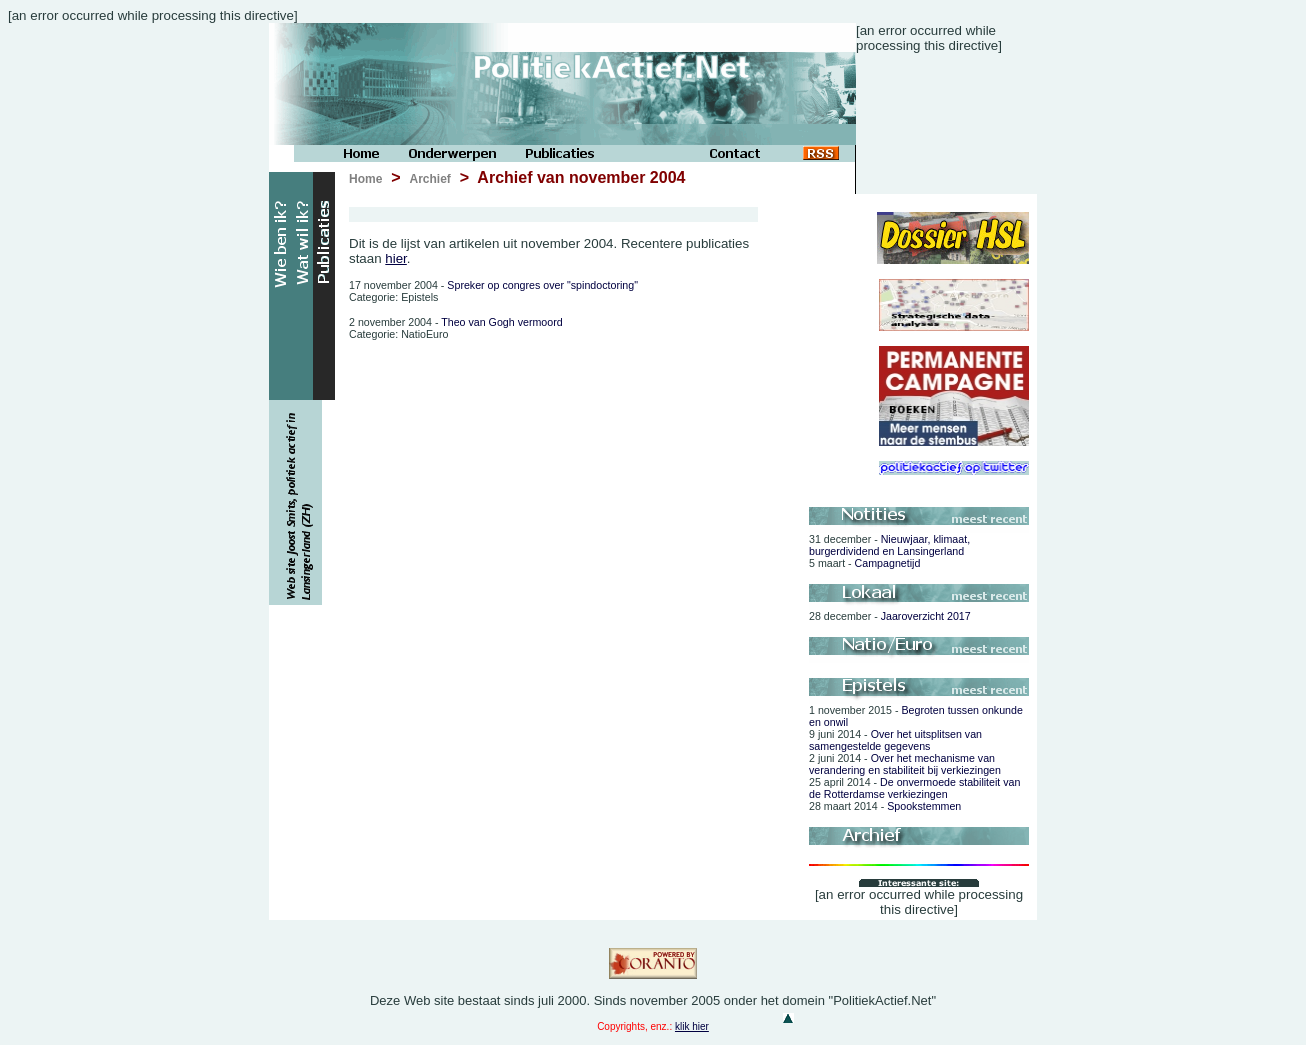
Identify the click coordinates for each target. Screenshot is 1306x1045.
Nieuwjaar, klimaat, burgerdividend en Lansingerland (889, 545)
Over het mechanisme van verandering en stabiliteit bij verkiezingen (905, 764)
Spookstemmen (885, 806)
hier (396, 258)
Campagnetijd (864, 563)
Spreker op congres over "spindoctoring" (493, 285)
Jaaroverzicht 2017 (890, 616)
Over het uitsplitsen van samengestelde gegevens (895, 740)
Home (365, 179)
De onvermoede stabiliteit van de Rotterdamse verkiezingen (914, 788)
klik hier (692, 1026)
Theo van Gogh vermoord (456, 322)
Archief (429, 179)
